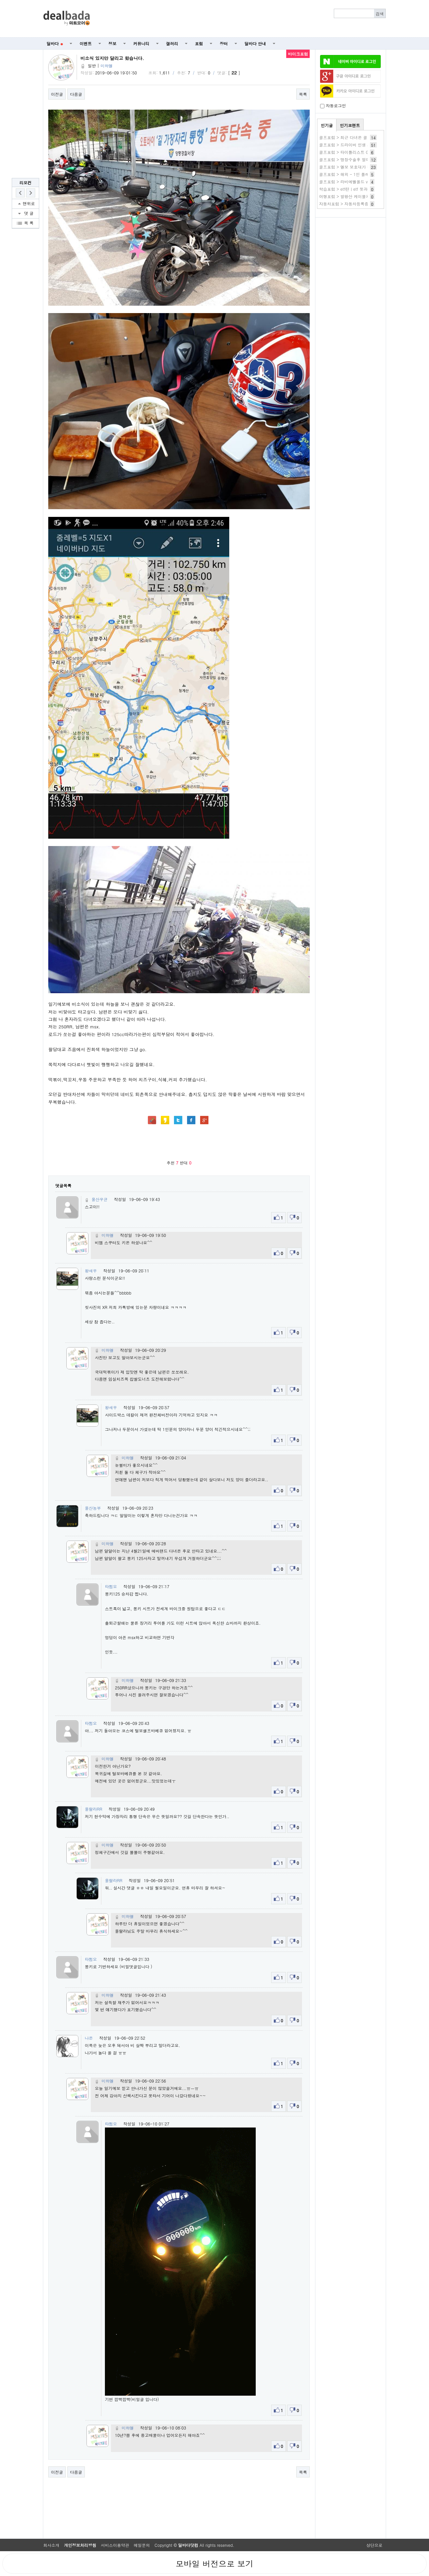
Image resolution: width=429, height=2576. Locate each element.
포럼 (199, 43)
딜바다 (55, 43)
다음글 (76, 94)
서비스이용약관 (115, 2545)
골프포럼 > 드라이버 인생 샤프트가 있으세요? (361, 144)
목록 (303, 94)
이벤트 (86, 43)
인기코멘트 (350, 125)
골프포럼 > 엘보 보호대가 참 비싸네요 (354, 167)
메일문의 (142, 2545)
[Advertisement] (241, 19)
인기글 (327, 125)
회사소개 (51, 2545)
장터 (224, 43)
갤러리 (172, 43)
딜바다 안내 (255, 43)
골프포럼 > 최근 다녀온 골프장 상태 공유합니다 (362, 137)
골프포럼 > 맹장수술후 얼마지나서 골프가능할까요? (366, 159)
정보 (113, 43)
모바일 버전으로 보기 (214, 2563)
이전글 (57, 94)
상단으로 (374, 2545)
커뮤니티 (141, 43)
